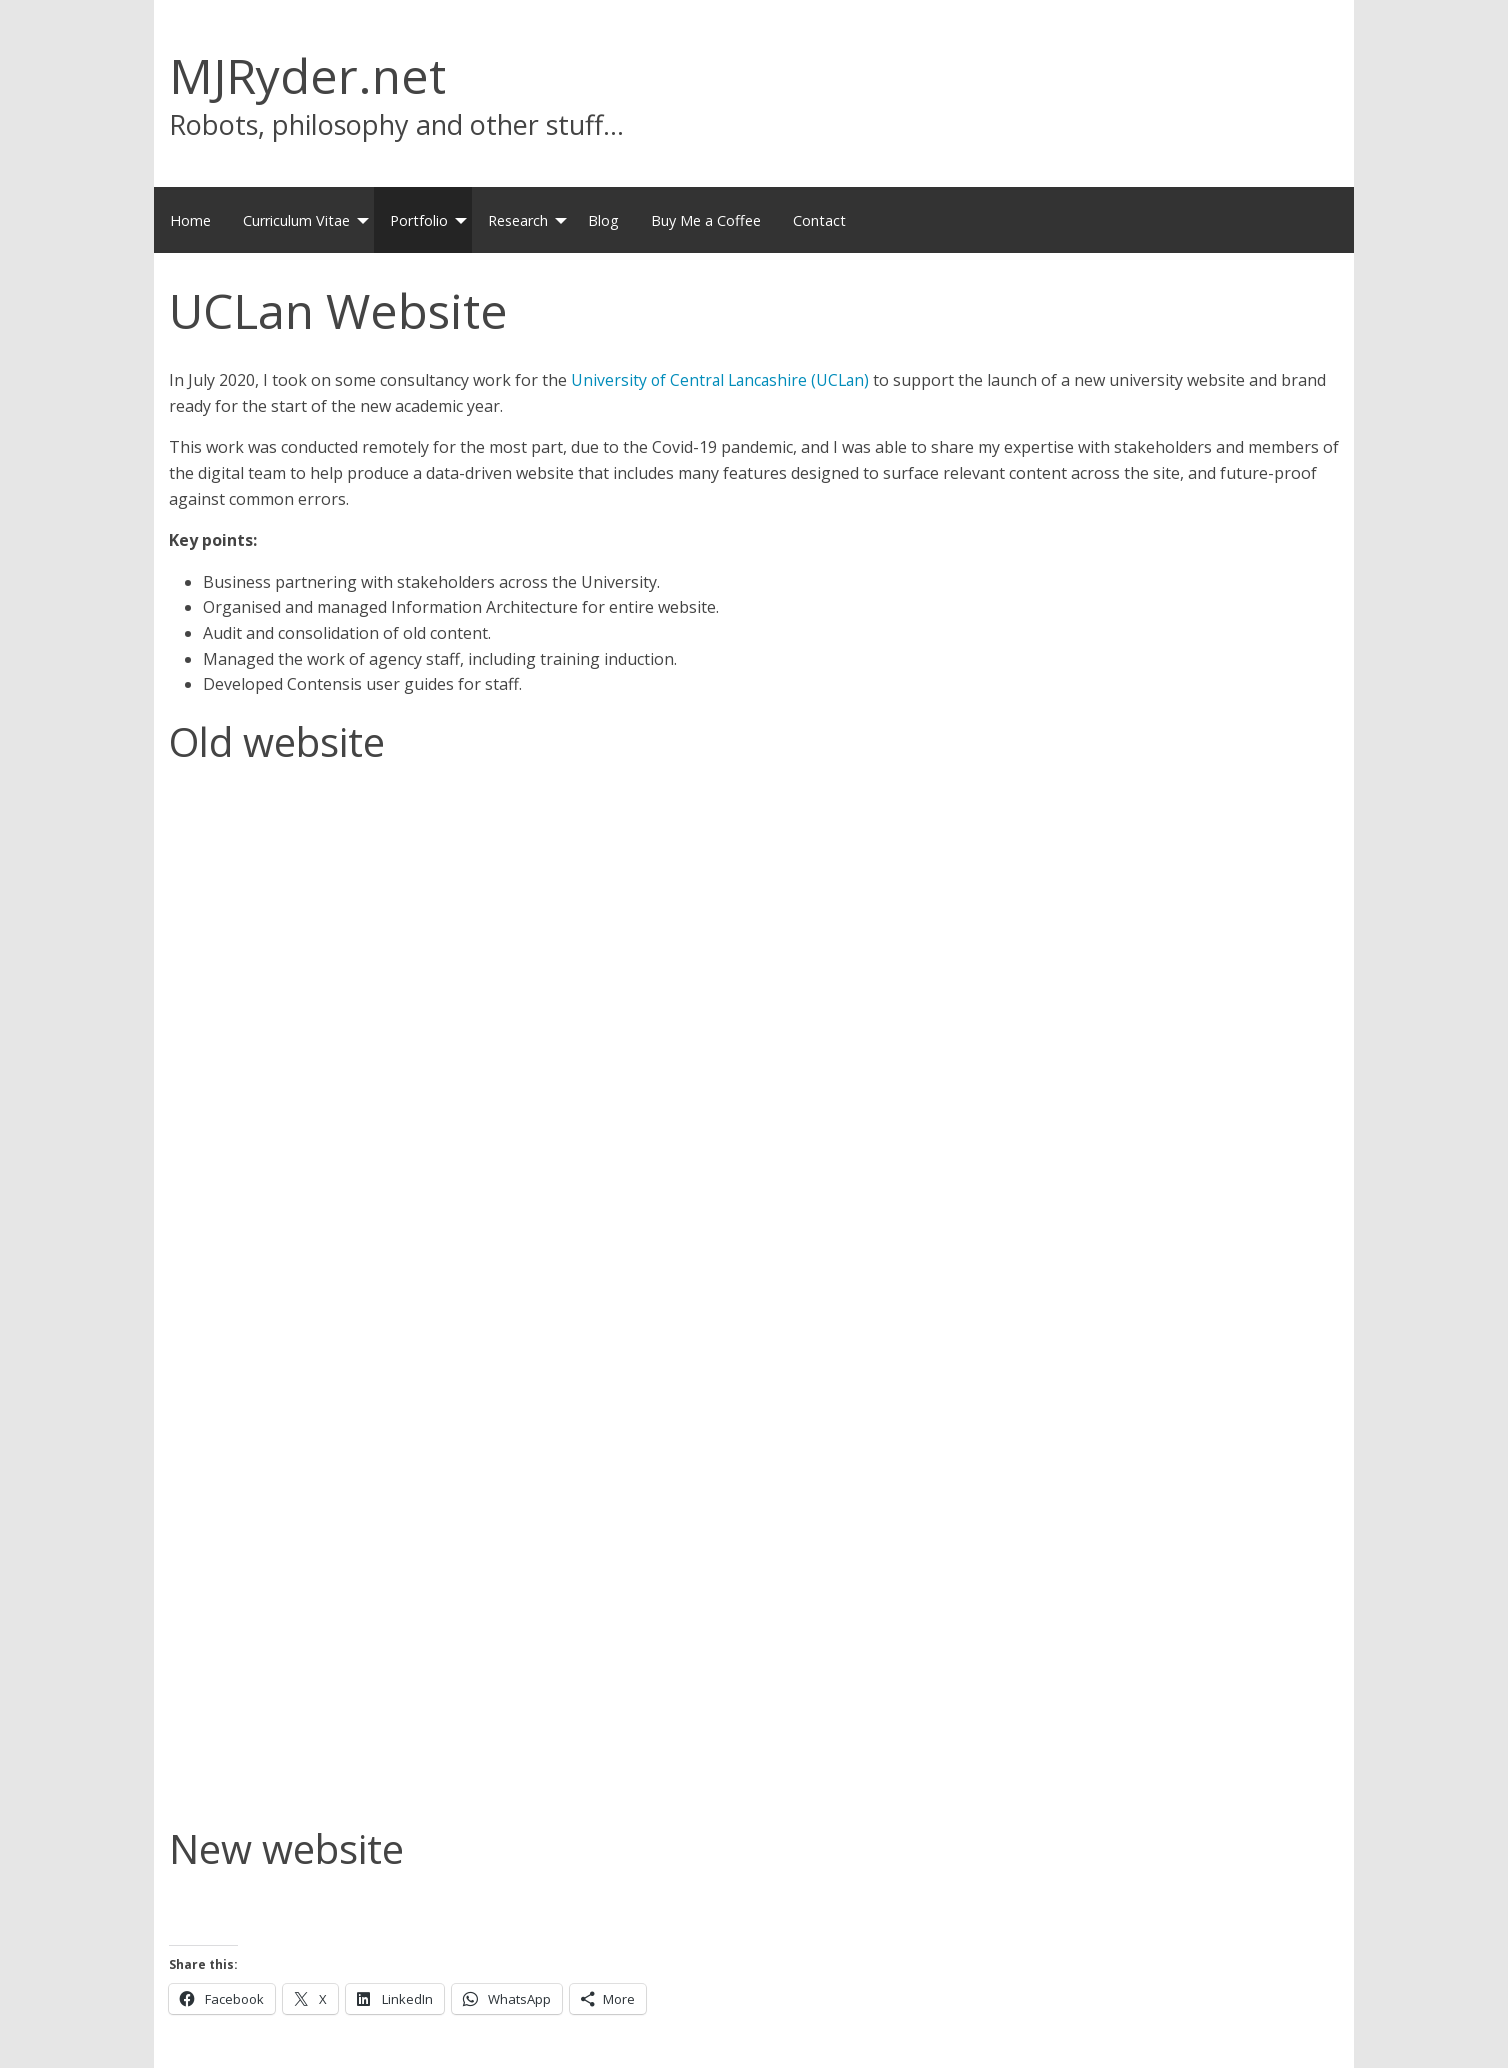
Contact (819, 220)
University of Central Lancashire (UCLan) (723, 380)
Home (190, 220)
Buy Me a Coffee (706, 220)
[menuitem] (190, 220)
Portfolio (419, 220)
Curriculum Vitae (296, 220)
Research (518, 220)
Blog (603, 220)
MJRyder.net (307, 75)
